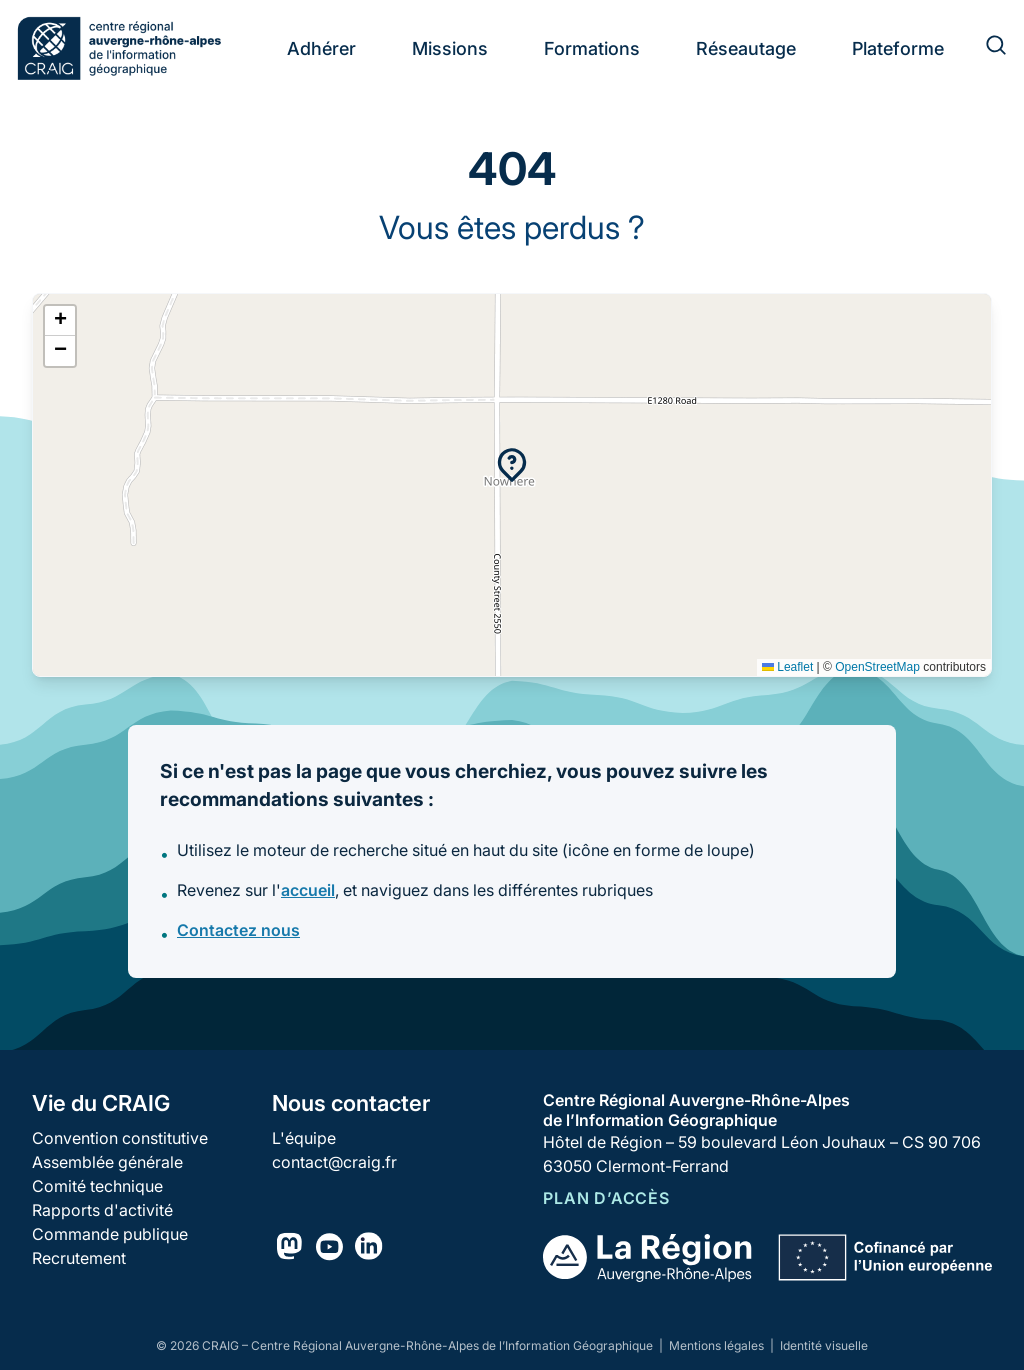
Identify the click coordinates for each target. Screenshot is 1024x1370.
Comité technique (97, 1186)
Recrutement (79, 1258)
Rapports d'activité (102, 1210)
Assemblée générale (107, 1162)
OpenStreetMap (877, 667)
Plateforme (898, 48)
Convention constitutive (120, 1138)
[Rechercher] (984, 48)
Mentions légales (718, 1345)
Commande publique (110, 1234)
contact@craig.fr (334, 1162)
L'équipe (304, 1138)
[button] (512, 465)
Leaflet (787, 667)
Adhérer (321, 48)
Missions (450, 48)
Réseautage (746, 48)
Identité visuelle (824, 1345)
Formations (592, 48)
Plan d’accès (606, 1198)
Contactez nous (238, 930)
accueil (308, 890)
